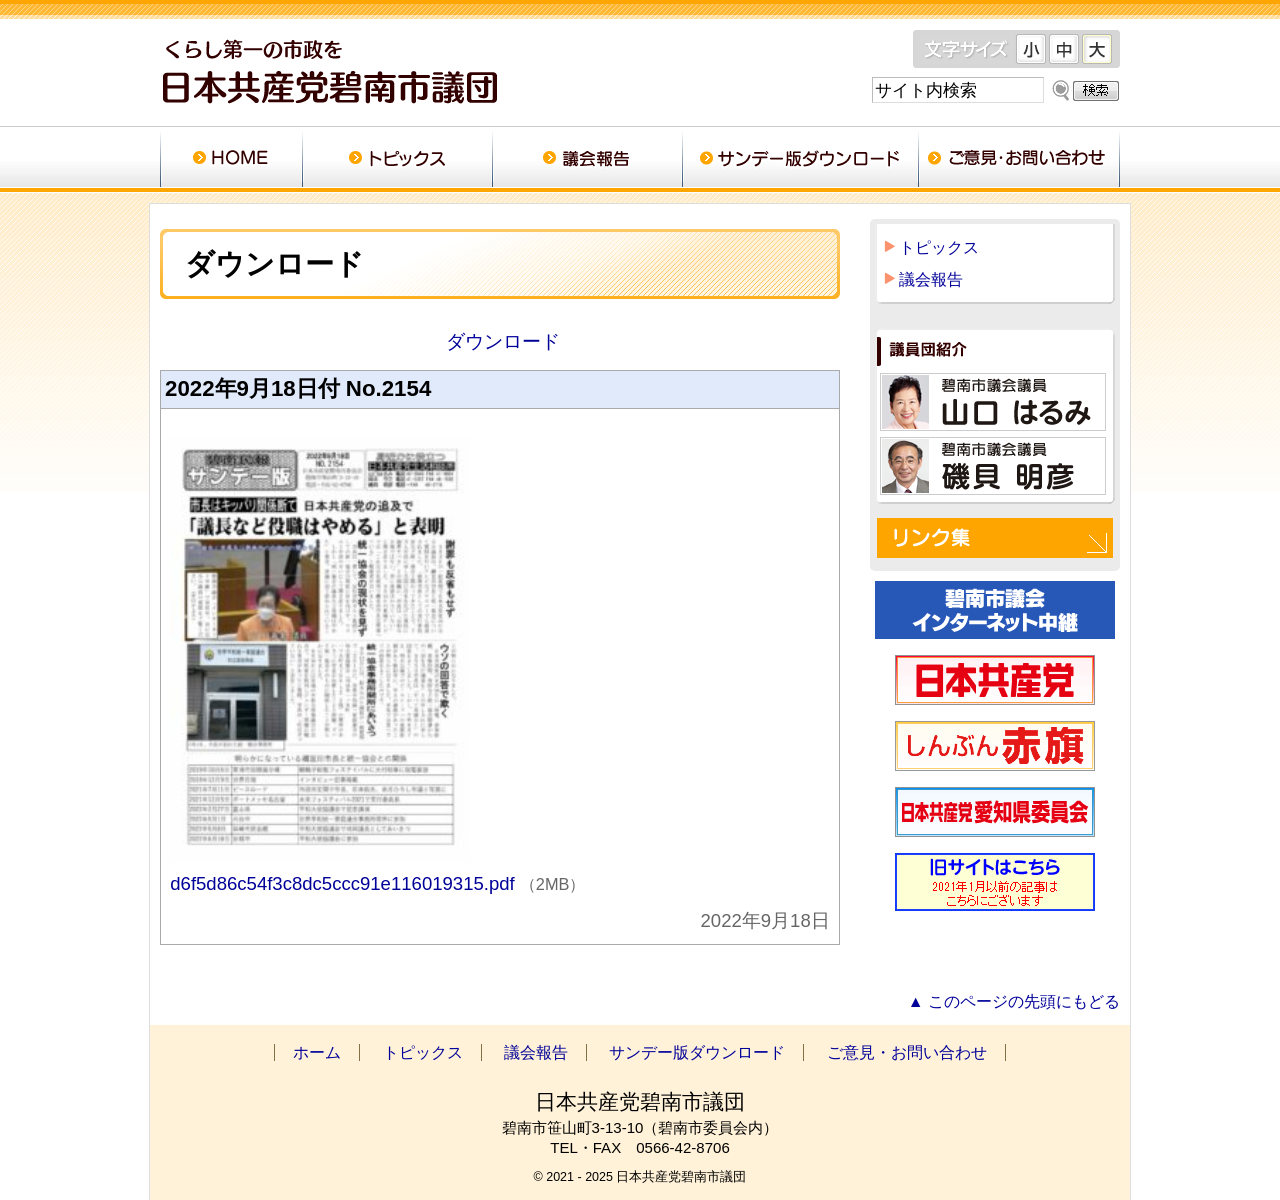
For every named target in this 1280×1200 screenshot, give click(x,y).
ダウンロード (499, 341)
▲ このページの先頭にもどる (1014, 1001)
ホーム (231, 160)
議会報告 (587, 160)
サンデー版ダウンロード (800, 160)
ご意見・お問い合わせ (1019, 160)
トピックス (397, 160)
